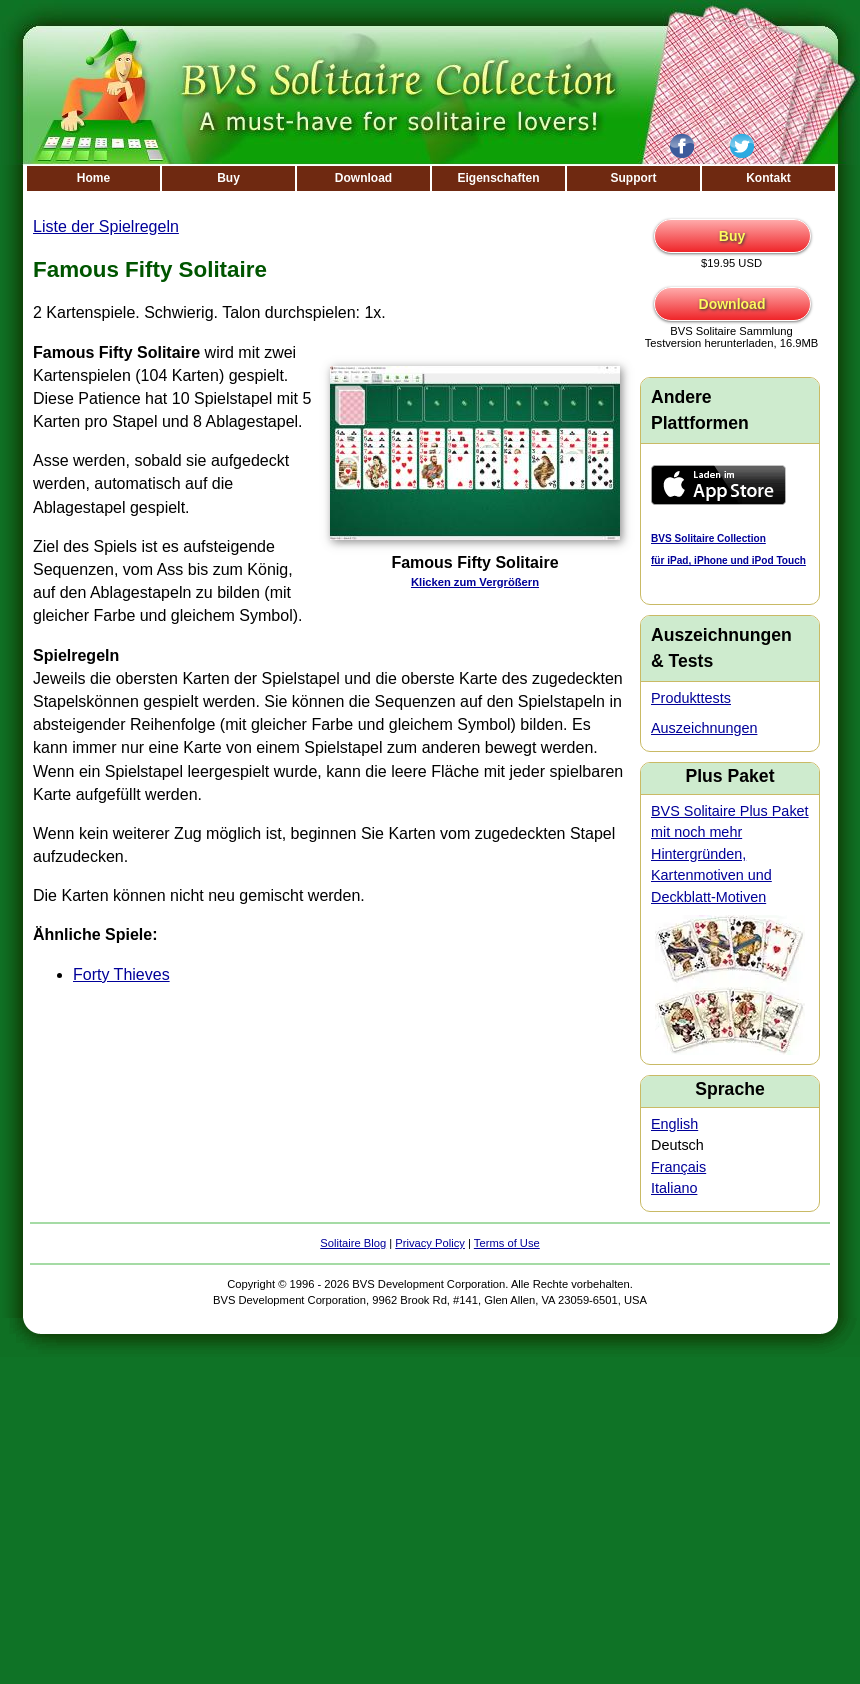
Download (363, 178)
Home (93, 178)
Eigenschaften (498, 178)
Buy (228, 178)
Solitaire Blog (353, 1243)
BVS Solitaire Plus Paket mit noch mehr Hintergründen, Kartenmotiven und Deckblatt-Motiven (730, 854)
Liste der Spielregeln (106, 226)
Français (678, 1167)
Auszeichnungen (704, 728)
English (674, 1124)
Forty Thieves (121, 974)
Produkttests (691, 698)
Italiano (674, 1188)
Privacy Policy (430, 1243)
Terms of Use (507, 1243)
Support (634, 178)
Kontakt (768, 178)
